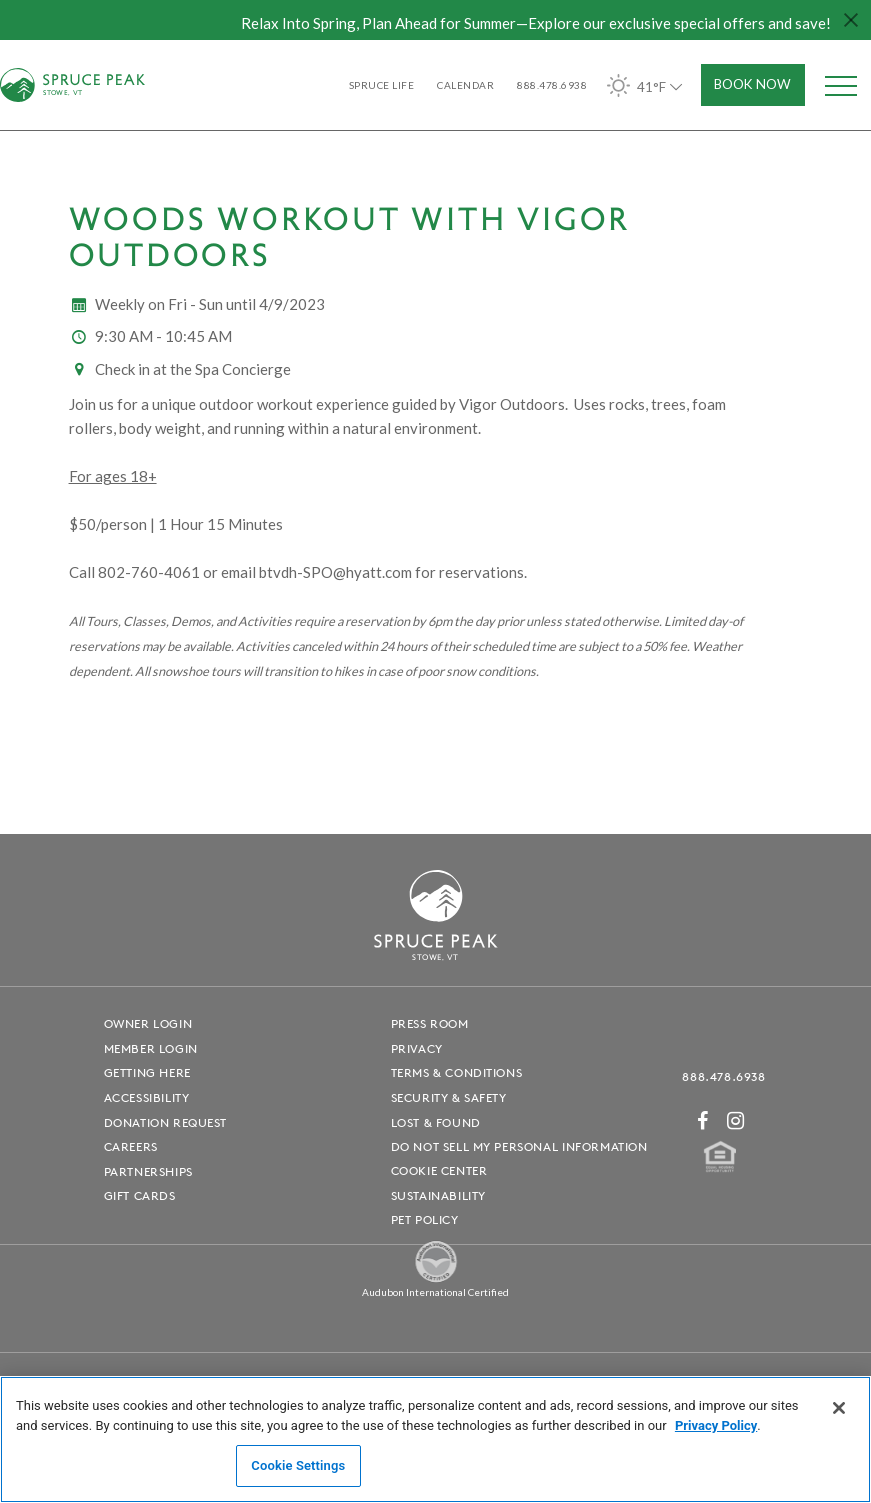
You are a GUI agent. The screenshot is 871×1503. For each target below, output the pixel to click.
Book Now (752, 84)
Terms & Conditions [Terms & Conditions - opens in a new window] (457, 1072)
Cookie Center (439, 1170)
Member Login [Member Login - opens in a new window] (151, 1048)
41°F (646, 85)
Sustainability (438, 1195)
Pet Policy (425, 1219)
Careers (131, 1146)
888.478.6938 (723, 1076)
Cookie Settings (298, 1465)
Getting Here (147, 1072)
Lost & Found (436, 1122)
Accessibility (147, 1097)
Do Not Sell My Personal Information (519, 1146)
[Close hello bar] (851, 20)
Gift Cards (140, 1195)
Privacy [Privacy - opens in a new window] (417, 1048)
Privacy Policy (716, 1425)
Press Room (430, 1023)
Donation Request (166, 1122)
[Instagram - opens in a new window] (736, 1120)
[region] (435, 1439)
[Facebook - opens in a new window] (703, 1120)
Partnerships (148, 1171)
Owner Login (148, 1023)
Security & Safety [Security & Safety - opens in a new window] (449, 1097)
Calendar (465, 85)
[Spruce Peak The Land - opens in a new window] (436, 1279)
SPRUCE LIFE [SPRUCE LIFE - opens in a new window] (382, 85)
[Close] (839, 1408)
